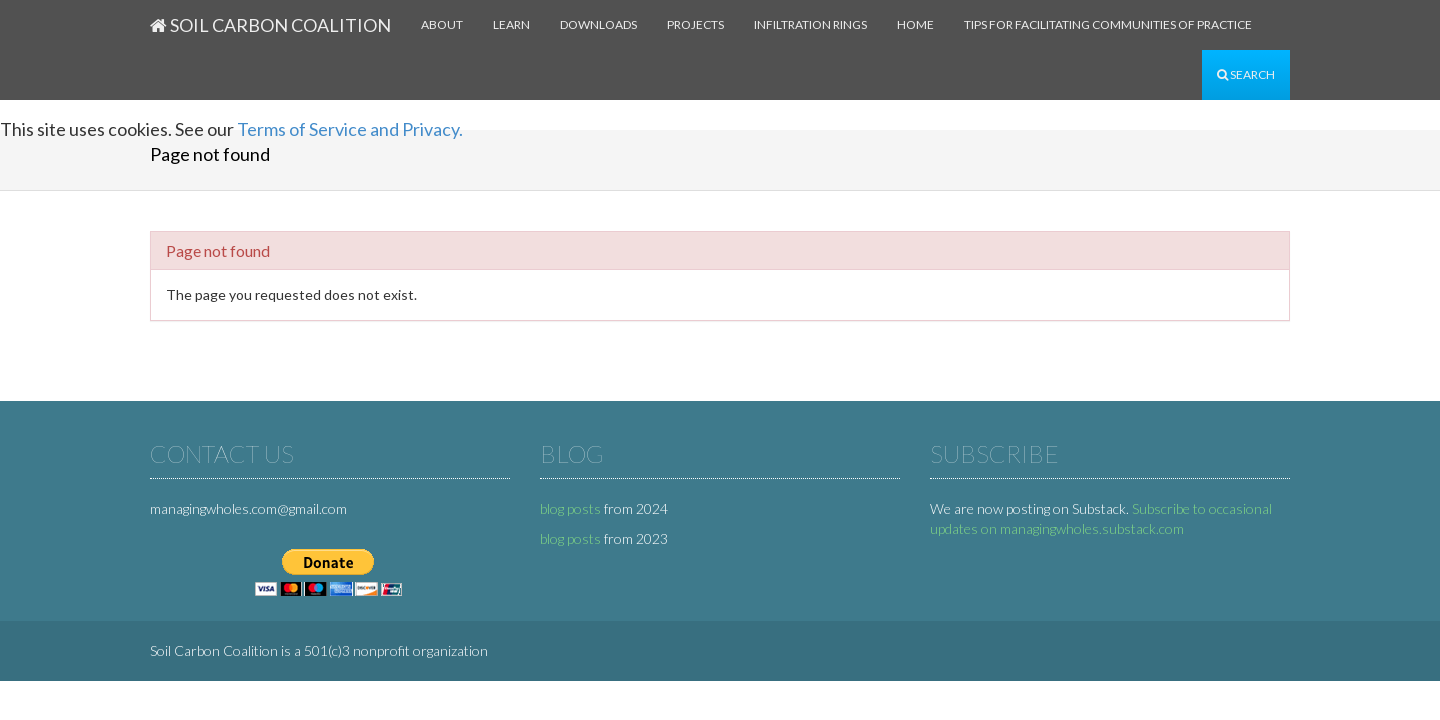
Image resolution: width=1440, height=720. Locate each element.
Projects (695, 24)
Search (1246, 74)
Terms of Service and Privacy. (350, 129)
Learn (511, 24)
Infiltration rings (810, 24)
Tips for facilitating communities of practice (1108, 24)
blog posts (570, 508)
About (442, 24)
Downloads (598, 24)
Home (915, 24)
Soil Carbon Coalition (270, 25)
